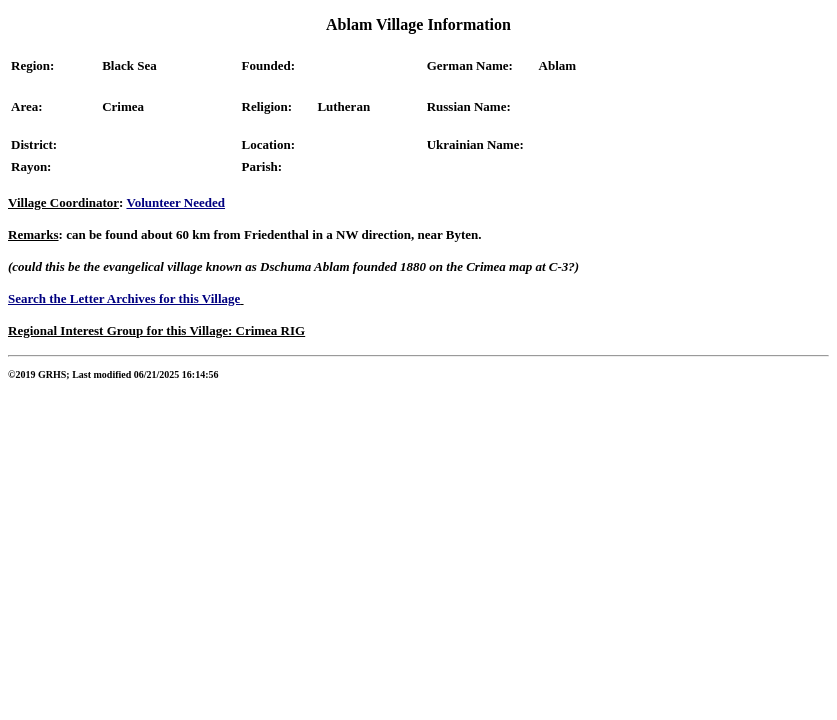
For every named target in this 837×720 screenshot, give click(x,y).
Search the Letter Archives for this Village (124, 298)
